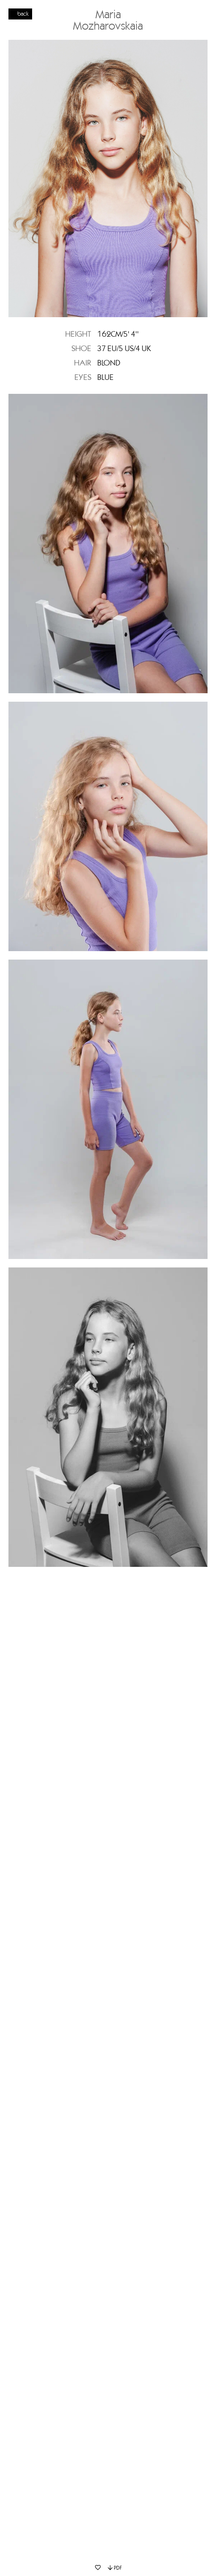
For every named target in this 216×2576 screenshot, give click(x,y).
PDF (115, 2567)
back (23, 13)
